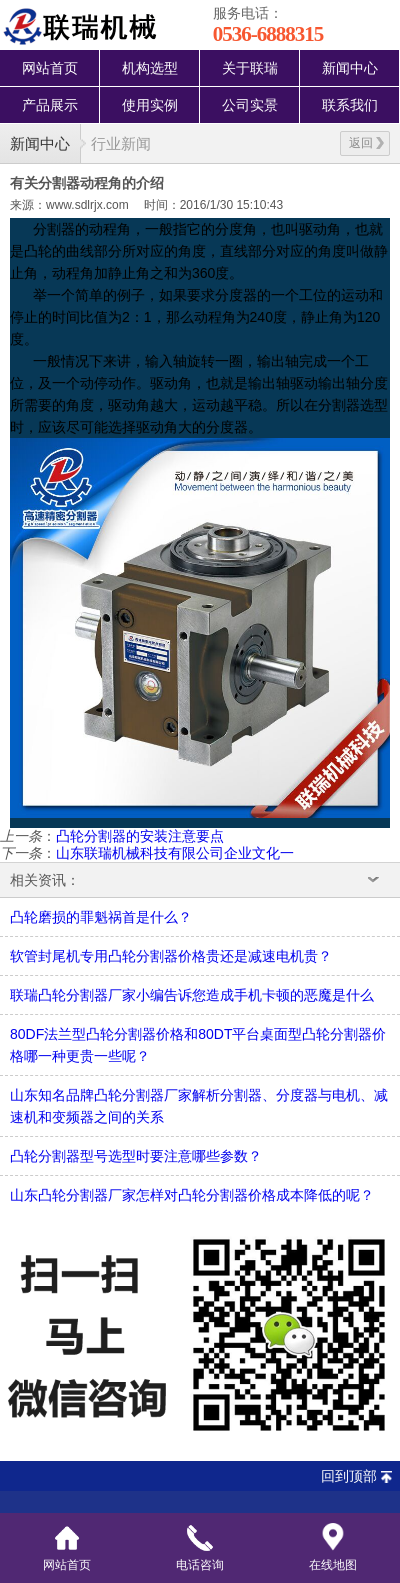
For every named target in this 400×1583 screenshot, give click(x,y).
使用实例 (150, 105)
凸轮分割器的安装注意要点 (140, 836)
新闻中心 (350, 68)
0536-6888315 (268, 34)
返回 (366, 143)
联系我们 (350, 105)
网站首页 (50, 68)
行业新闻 (121, 143)
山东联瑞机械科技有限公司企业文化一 (175, 853)
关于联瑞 (250, 68)
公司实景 (250, 105)
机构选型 (150, 68)
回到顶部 (349, 1476)
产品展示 (50, 105)
